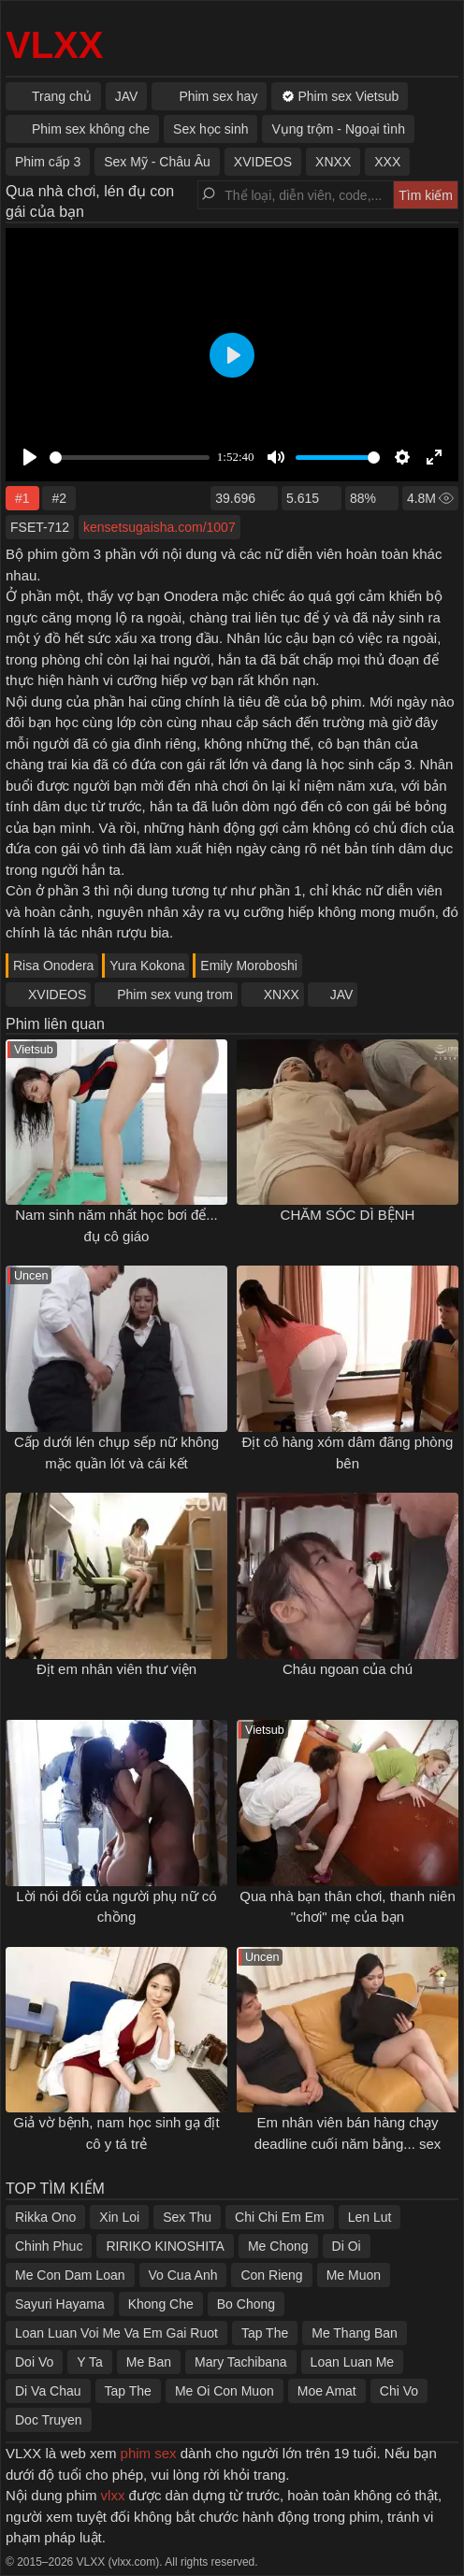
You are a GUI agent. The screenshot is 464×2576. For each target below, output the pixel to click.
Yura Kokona (146, 965)
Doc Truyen (48, 2419)
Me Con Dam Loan (70, 2275)
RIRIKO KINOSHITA (165, 2246)
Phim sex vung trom (175, 994)
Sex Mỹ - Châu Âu (157, 161)
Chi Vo (399, 2390)
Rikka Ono (45, 2217)
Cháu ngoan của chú (348, 1669)
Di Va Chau (48, 2390)
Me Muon (353, 2275)
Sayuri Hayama (60, 2304)
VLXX (54, 44)
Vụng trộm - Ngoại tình (338, 129)
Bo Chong (246, 2304)
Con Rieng (271, 2275)
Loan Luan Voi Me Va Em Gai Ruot (116, 2333)
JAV (342, 994)
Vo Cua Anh (183, 2275)
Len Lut (370, 2217)
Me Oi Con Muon (224, 2390)
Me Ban (148, 2361)
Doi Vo (34, 2361)
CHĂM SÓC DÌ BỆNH (348, 1215)
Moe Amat (326, 2390)
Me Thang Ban (355, 2333)
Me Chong (278, 2246)
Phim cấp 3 (47, 161)
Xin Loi (119, 2217)
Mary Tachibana (241, 2361)
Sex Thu (187, 2217)
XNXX (281, 994)
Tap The (264, 2333)
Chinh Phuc (48, 2246)
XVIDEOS (57, 994)
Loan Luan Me (353, 2361)
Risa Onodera (53, 965)
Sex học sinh (210, 129)
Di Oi (346, 2246)
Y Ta (90, 2361)
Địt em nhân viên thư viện (116, 1669)
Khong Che (161, 2304)
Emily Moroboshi (248, 965)
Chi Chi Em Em (280, 2217)
